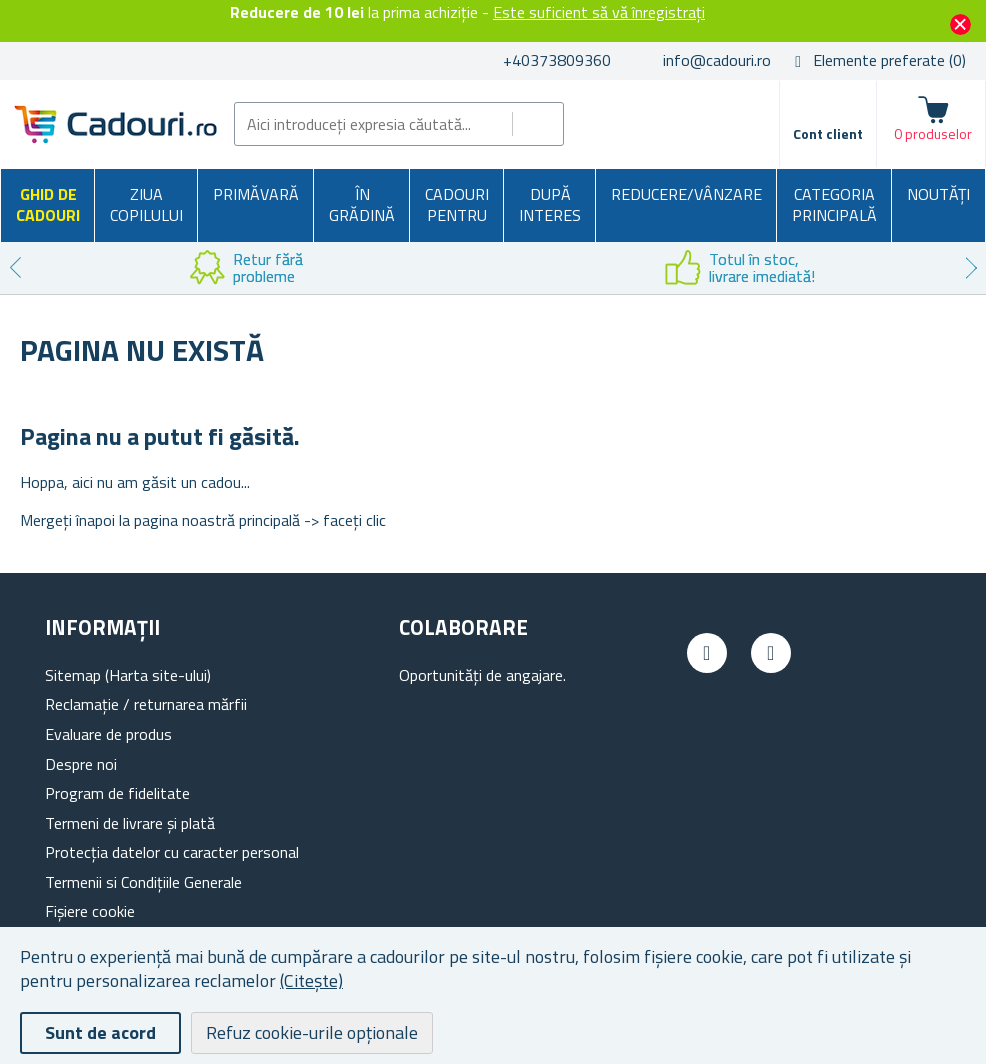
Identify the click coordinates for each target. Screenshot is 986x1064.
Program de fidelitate (117, 793)
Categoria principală (834, 205)
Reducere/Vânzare (686, 194)
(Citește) (311, 980)
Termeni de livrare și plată (130, 823)
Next (971, 268)
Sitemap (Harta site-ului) (128, 675)
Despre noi (81, 764)
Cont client (828, 133)
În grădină (362, 205)
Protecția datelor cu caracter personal (172, 852)
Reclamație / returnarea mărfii (146, 704)
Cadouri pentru (457, 205)
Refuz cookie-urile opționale (312, 1032)
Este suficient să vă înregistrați (599, 12)
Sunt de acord (100, 1032)
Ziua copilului (146, 205)
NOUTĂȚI (938, 194)
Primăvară (256, 194)
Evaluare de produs (108, 734)
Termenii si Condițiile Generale (143, 882)
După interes (550, 205)
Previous (15, 268)
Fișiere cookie (90, 911)
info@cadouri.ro (717, 60)
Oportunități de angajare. (482, 675)
